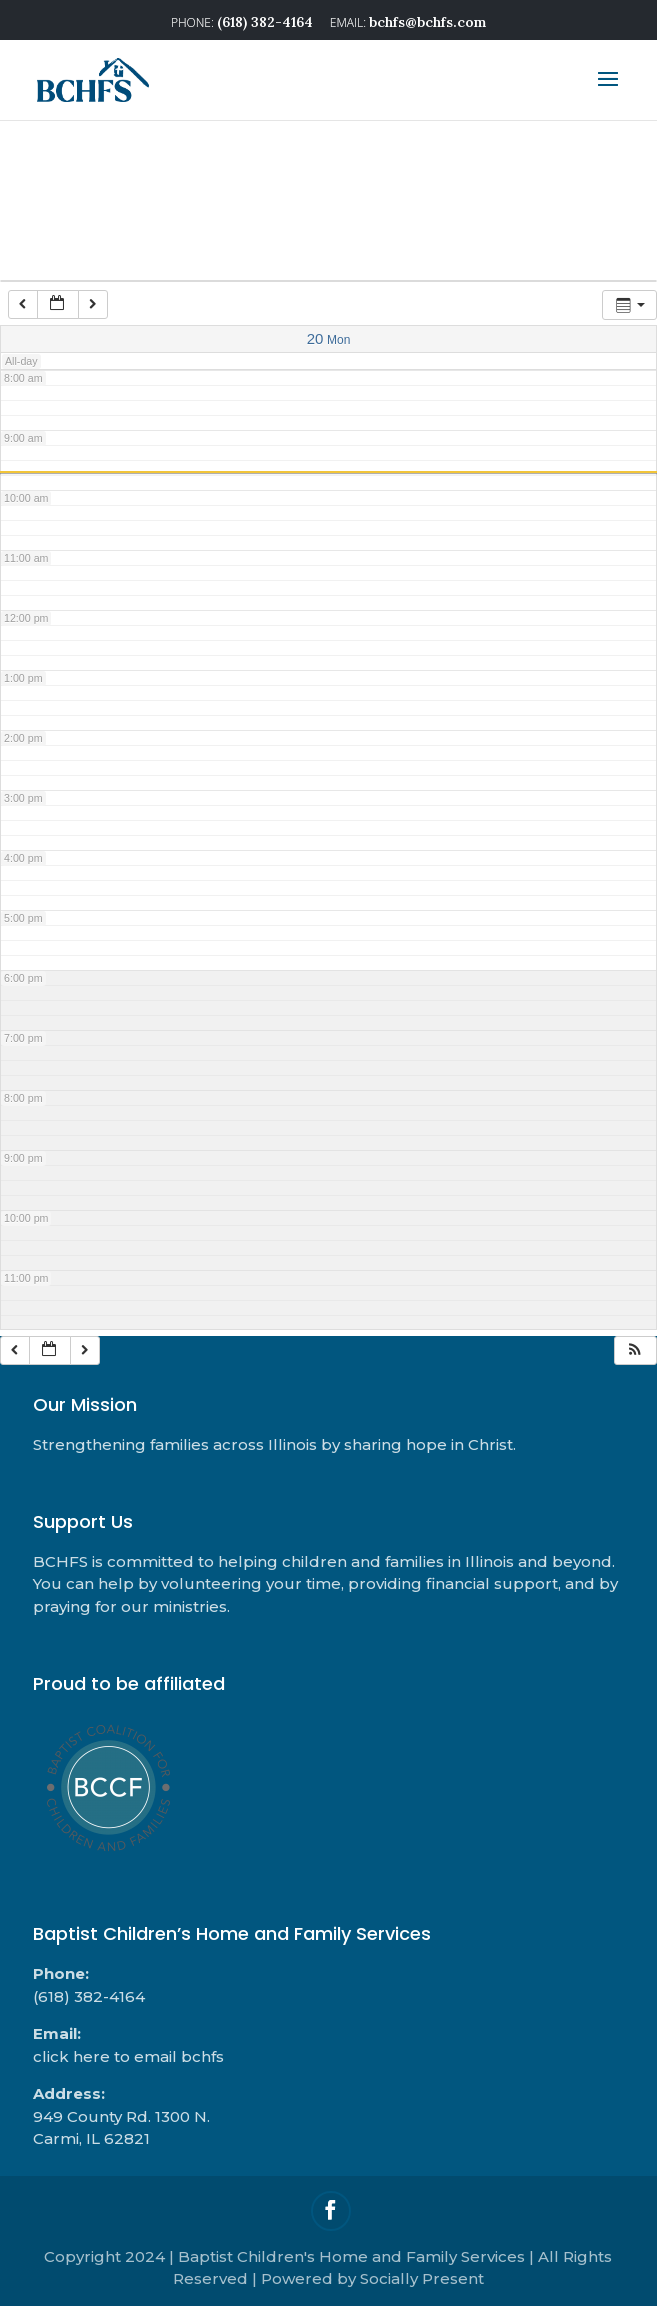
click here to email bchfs (128, 2056)
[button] (635, 1350)
